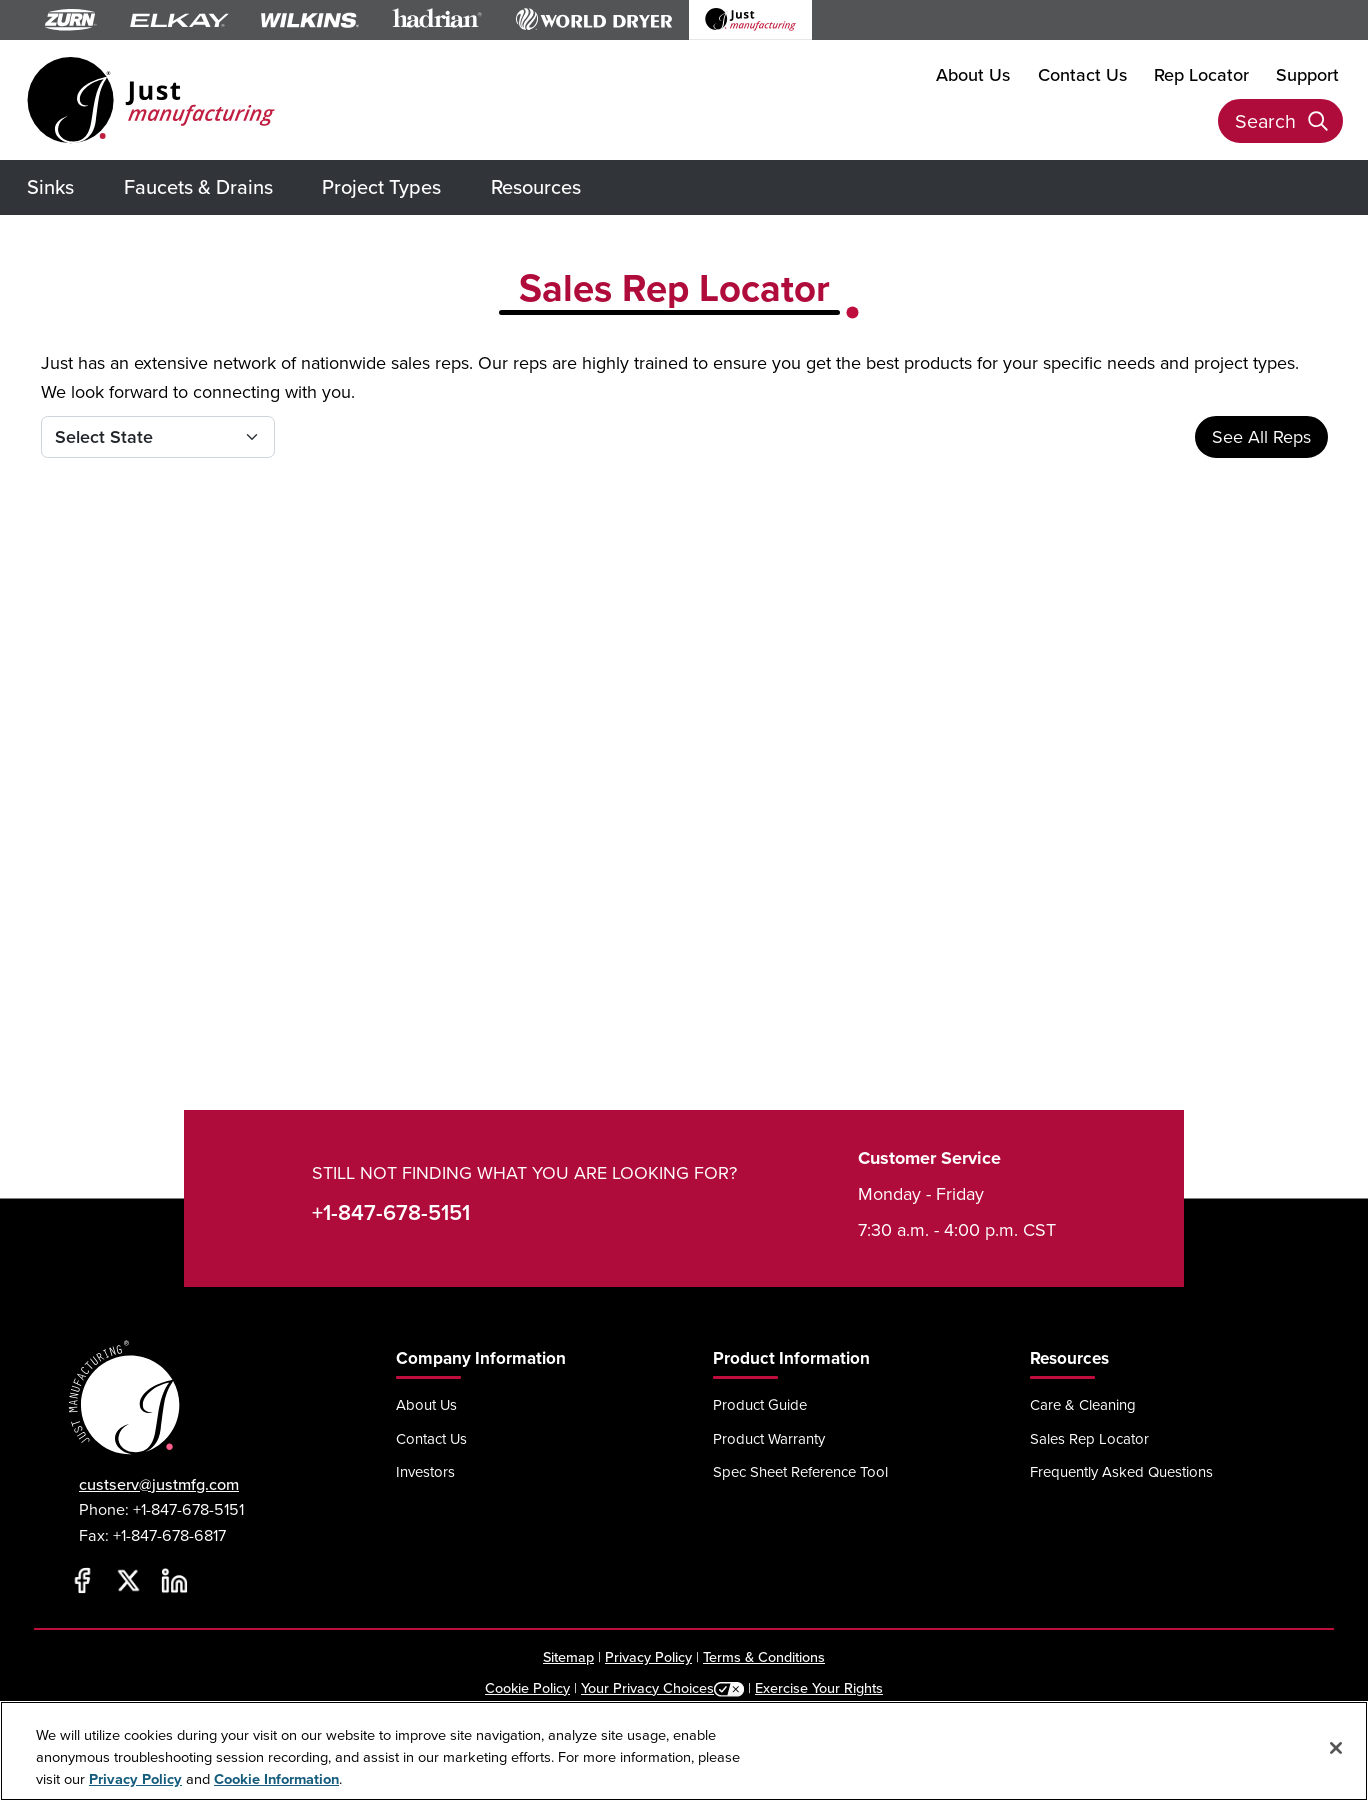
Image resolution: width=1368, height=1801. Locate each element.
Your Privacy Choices (647, 1687)
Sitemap (568, 1656)
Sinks (50, 186)
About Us (973, 74)
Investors (425, 1471)
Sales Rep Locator (1089, 1438)
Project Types (381, 186)
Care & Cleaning (1083, 1404)
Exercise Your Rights (819, 1687)
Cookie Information (276, 1778)
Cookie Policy (527, 1687)
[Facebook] (82, 1580)
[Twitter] (128, 1580)
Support (1307, 74)
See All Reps (1261, 436)
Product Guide (760, 1404)
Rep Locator (1201, 74)
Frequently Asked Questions (1121, 1471)
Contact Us (1082, 74)
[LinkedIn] (174, 1580)
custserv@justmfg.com (159, 1484)
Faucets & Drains (198, 186)
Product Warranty (769, 1438)
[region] (684, 1751)
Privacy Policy (648, 1656)
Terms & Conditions (764, 1656)
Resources (536, 186)
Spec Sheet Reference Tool (800, 1471)
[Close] (1336, 1748)
